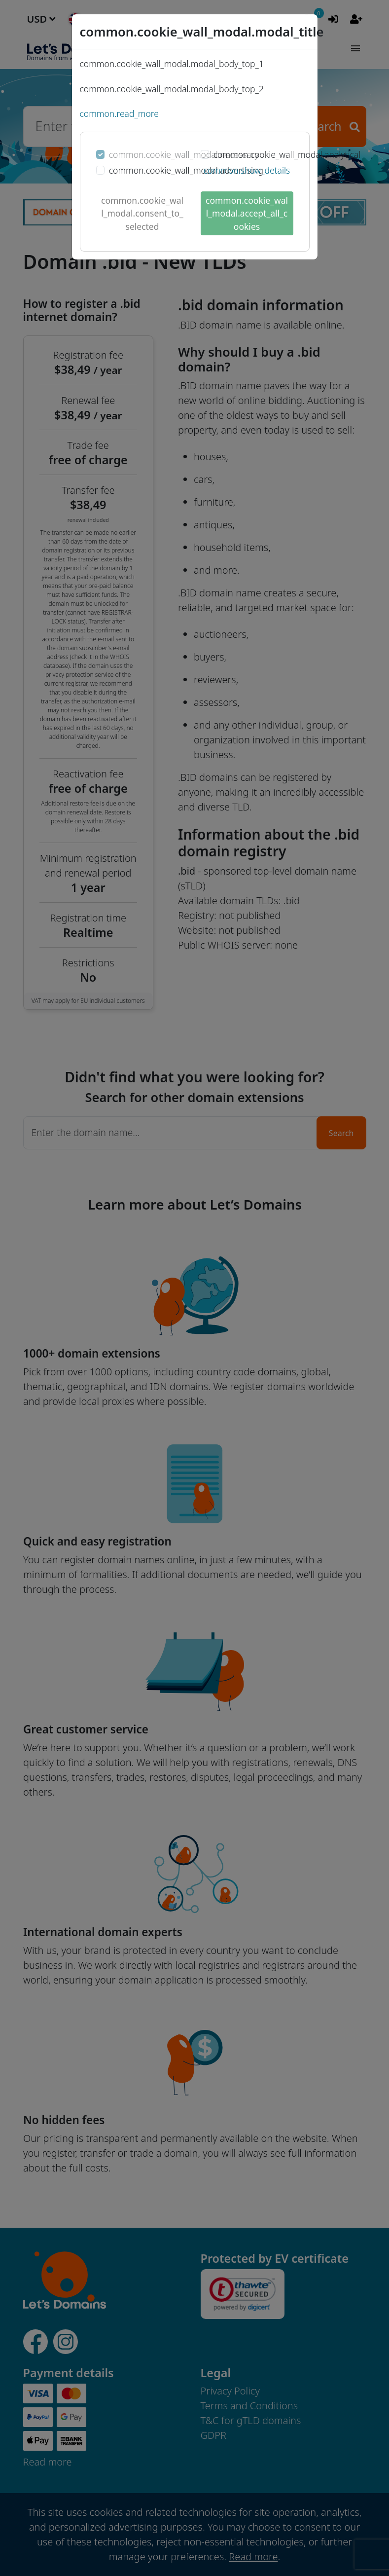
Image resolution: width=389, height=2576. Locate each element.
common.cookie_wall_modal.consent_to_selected (142, 213)
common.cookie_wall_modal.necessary (184, 154)
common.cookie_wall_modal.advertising (186, 170)
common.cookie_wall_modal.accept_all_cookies (247, 213)
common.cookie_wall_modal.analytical (287, 154)
